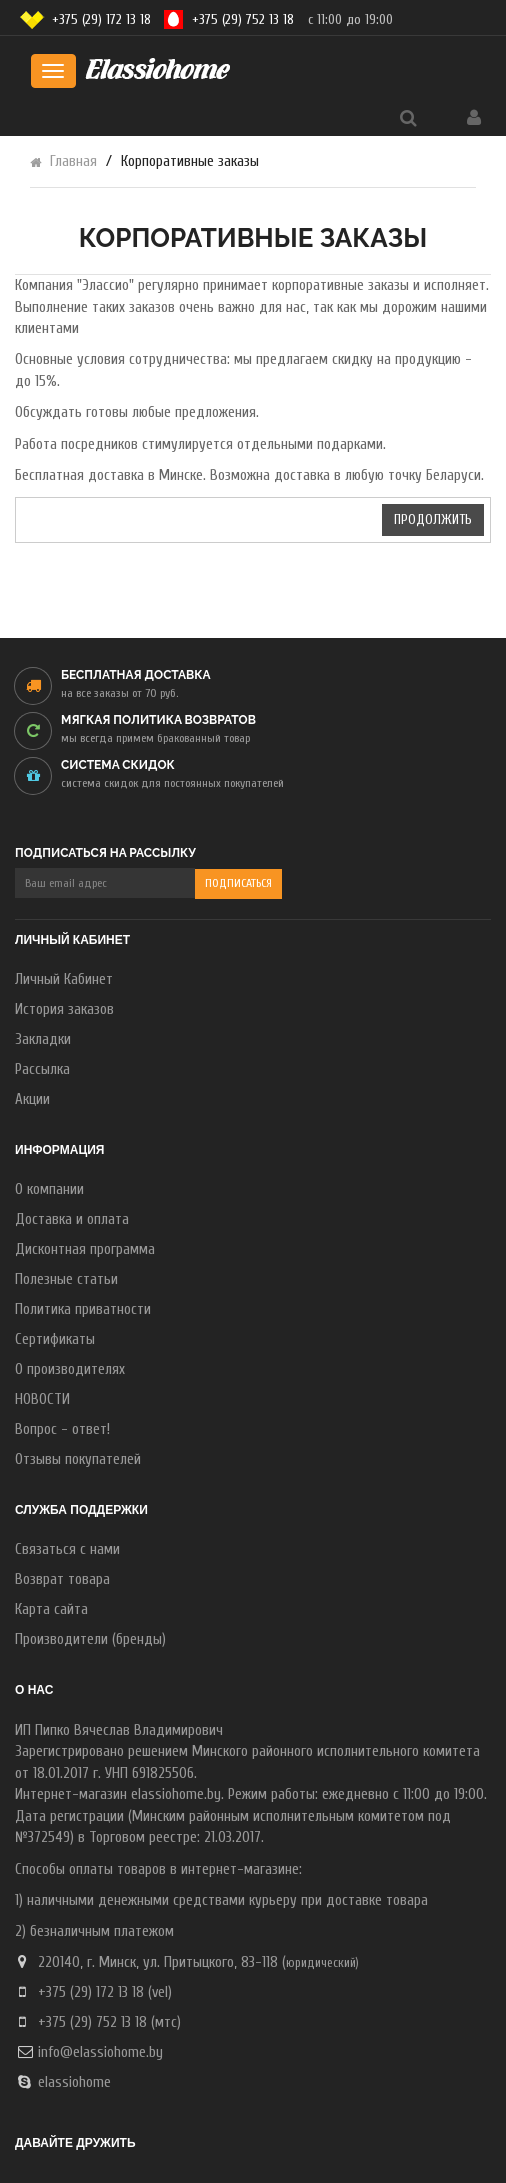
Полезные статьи (66, 1279)
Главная (73, 161)
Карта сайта (51, 1609)
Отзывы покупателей (78, 1459)
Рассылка (42, 1069)
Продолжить (433, 519)
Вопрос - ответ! (62, 1429)
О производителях (70, 1369)
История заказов (64, 1009)
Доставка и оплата (72, 1219)
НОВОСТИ (42, 1399)
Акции (32, 1099)
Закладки (43, 1039)
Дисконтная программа (85, 1249)
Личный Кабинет (64, 979)
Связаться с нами (67, 1549)
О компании (49, 1189)
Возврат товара (62, 1579)
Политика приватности (83, 1309)
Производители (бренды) (90, 1639)
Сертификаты (55, 1339)
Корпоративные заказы (190, 161)
